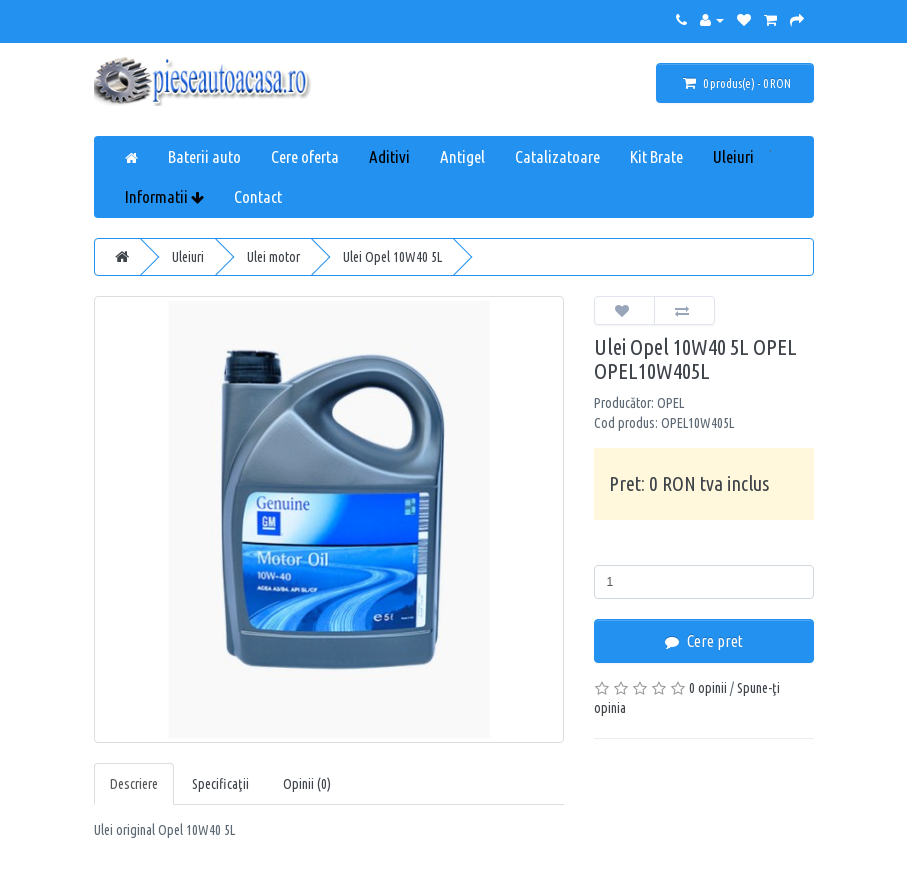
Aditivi (389, 156)
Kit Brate (656, 156)
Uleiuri (733, 156)
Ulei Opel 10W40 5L (392, 257)
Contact (258, 196)
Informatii (164, 196)
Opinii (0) (307, 784)
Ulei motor (273, 257)
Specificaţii (220, 784)
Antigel (462, 156)
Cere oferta (305, 156)
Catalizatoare (557, 156)
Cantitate (625, 550)
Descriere (134, 784)
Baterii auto (204, 156)
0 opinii (708, 688)
